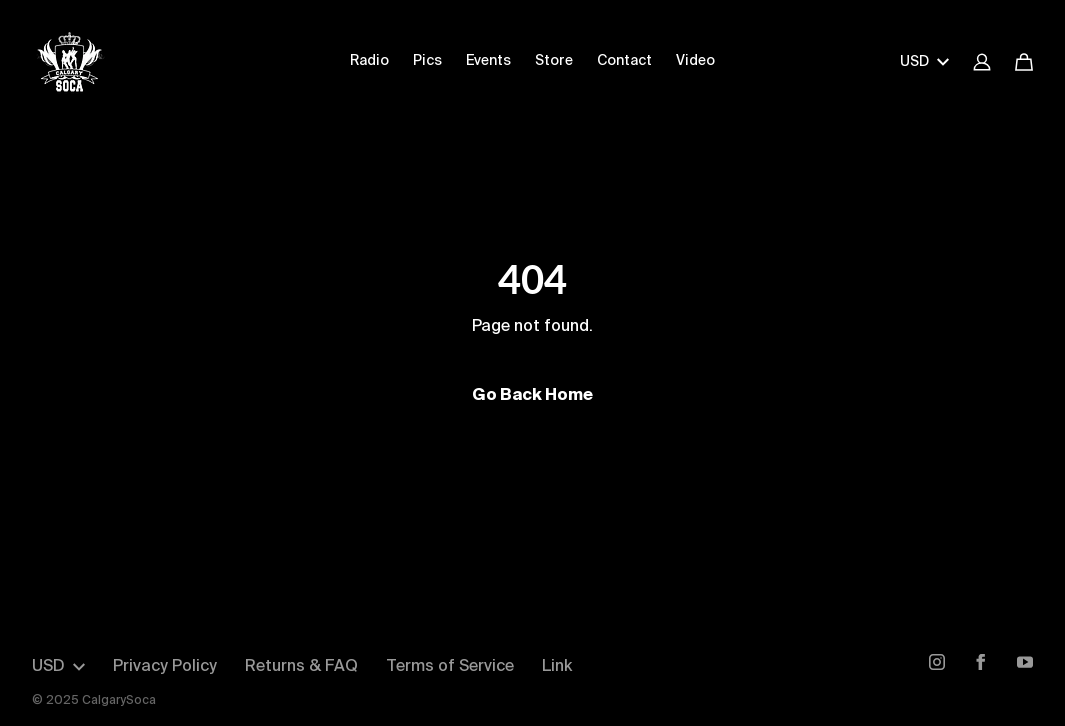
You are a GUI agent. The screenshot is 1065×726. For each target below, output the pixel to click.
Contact (624, 61)
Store (554, 61)
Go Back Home (532, 396)
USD (924, 62)
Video (695, 61)
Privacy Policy (165, 667)
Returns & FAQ (301, 667)
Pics (427, 61)
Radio (369, 61)
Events (488, 61)
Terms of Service (450, 667)
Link (557, 667)
